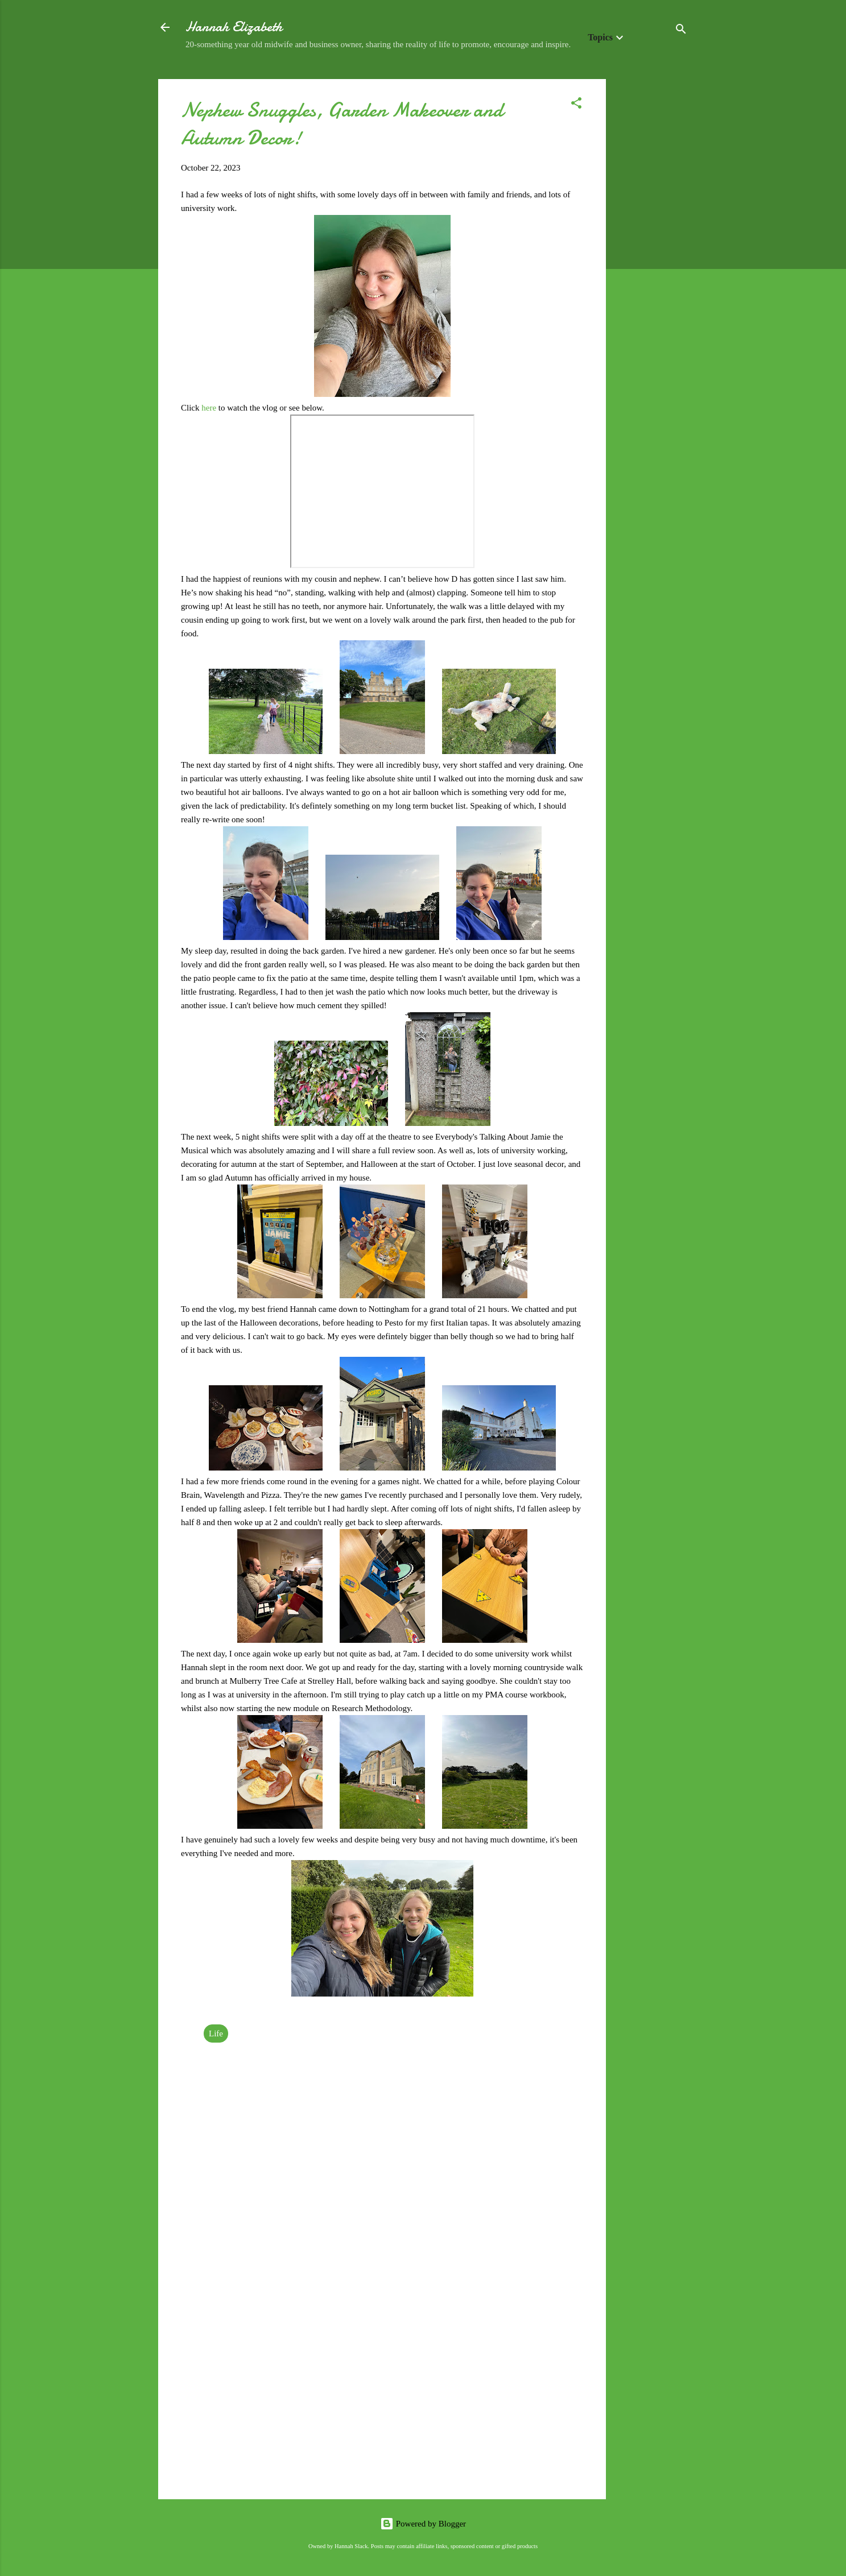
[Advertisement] (651, 249)
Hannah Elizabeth (233, 27)
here (209, 407)
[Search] (681, 31)
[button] (576, 105)
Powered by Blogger (423, 2523)
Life (216, 2033)
